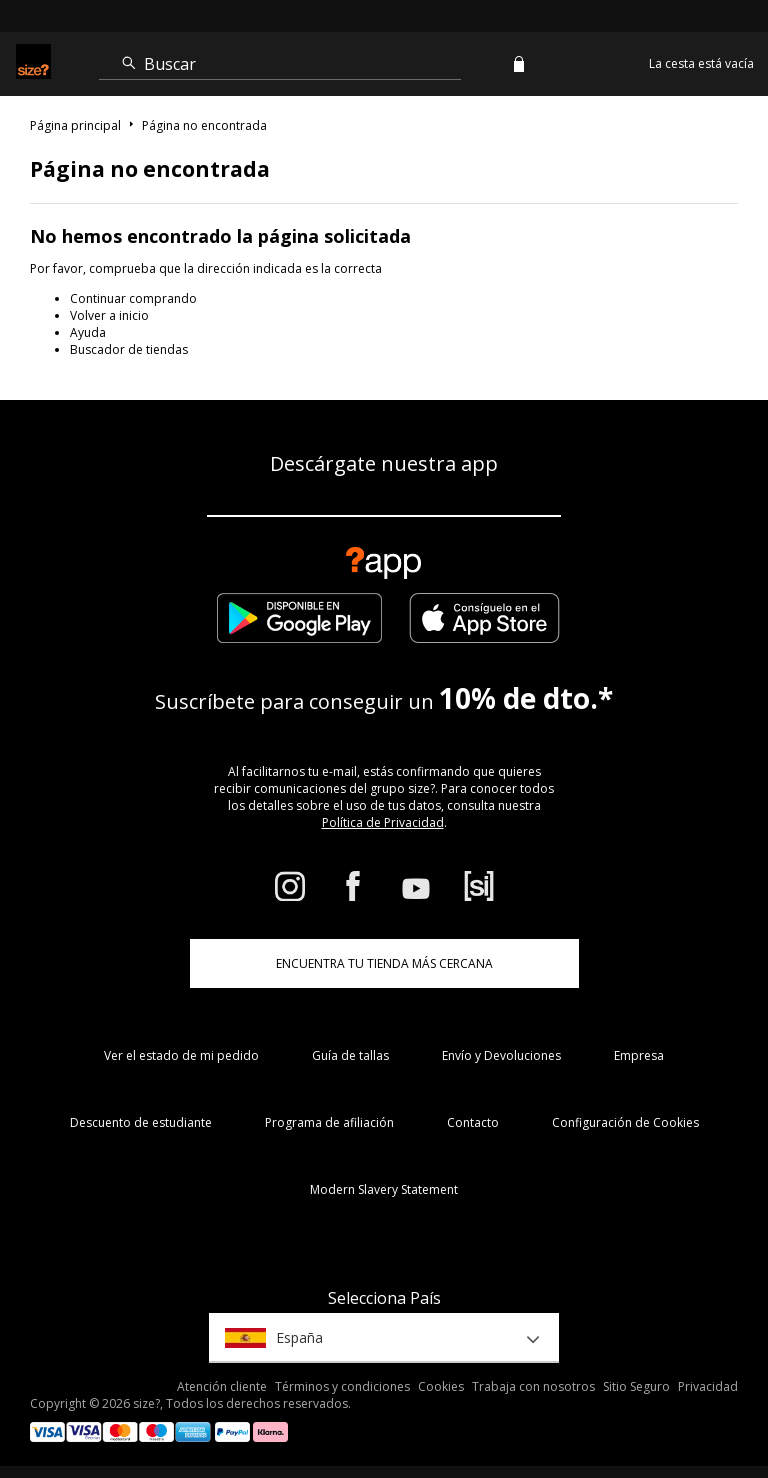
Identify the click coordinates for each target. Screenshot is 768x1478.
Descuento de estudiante (141, 1122)
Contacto (473, 1122)
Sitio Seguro (636, 1386)
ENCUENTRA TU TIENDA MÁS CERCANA (384, 963)
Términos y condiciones (342, 1386)
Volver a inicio (109, 315)
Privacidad (708, 1386)
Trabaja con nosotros (533, 1386)
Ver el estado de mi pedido (181, 1055)
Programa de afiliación (329, 1122)
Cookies (441, 1386)
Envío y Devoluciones (501, 1055)
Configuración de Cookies (625, 1122)
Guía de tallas (350, 1055)
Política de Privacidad (383, 822)
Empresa (639, 1055)
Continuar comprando (133, 298)
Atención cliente (222, 1386)
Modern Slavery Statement (384, 1189)
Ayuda (88, 332)
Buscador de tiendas (129, 349)
